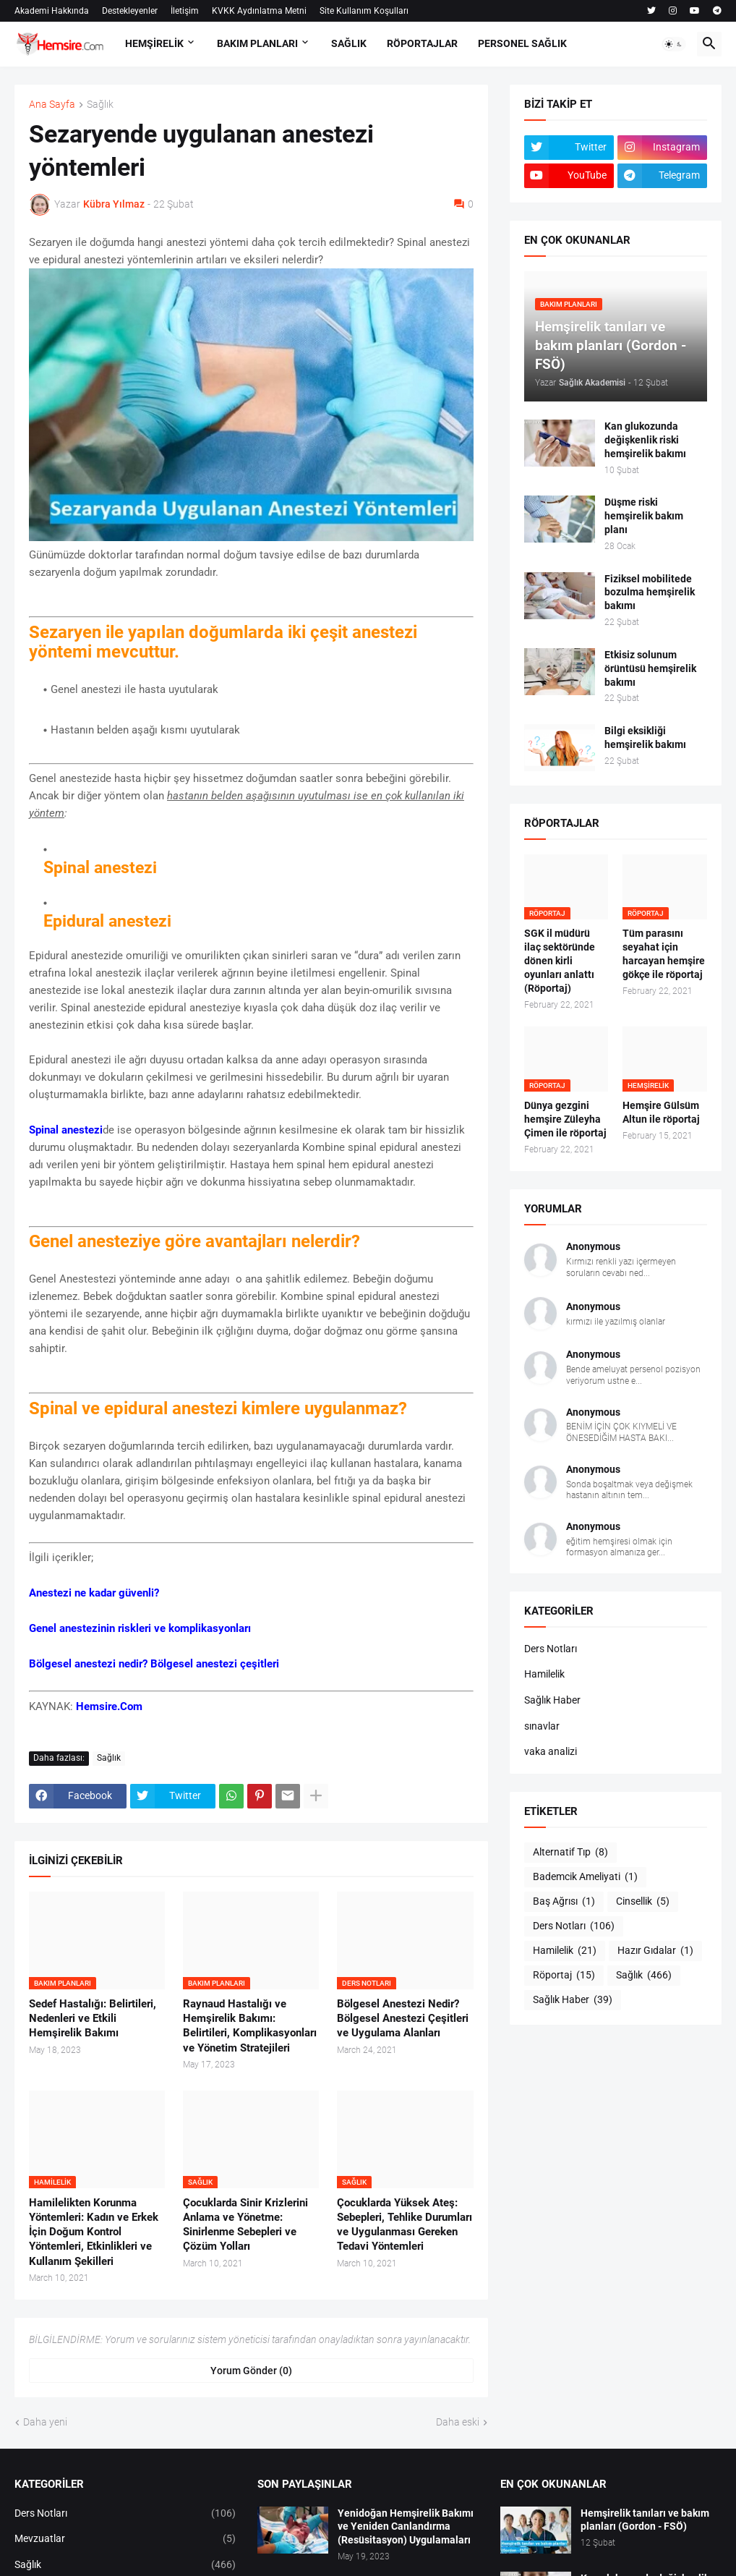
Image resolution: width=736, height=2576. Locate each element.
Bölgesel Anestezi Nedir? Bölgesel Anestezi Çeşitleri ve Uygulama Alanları (402, 2018)
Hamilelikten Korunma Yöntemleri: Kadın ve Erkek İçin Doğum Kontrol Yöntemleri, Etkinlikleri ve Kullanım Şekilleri (93, 2232)
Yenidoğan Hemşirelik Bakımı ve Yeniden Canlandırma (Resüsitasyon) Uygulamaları (406, 2526)
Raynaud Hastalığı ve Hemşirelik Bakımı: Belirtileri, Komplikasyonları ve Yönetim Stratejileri (250, 2025)
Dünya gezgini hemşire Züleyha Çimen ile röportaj (565, 1119)
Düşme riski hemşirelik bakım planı (643, 515)
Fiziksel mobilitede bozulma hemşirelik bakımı (649, 592)
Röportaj (564, 1975)
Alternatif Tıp (570, 1852)
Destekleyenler (130, 11)
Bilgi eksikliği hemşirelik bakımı (645, 737)
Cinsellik (642, 1902)
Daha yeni (45, 2422)
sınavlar (542, 1726)
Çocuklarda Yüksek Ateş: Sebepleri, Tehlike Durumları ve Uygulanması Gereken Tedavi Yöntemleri (404, 2224)
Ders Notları (550, 1648)
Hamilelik (544, 1674)
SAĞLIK (349, 43)
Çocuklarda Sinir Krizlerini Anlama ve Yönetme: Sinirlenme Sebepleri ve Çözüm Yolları (245, 2224)
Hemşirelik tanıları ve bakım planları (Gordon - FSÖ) (645, 2520)
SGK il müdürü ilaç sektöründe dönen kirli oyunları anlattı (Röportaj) (559, 960)
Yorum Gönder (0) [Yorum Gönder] (251, 2370)
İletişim (185, 11)
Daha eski (457, 2422)
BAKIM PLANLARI (257, 43)
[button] (674, 44)
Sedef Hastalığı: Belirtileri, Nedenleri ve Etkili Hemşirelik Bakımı (92, 2018)
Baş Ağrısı (564, 1902)
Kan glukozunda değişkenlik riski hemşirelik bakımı (645, 439)
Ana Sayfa (52, 104)
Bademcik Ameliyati (585, 1877)
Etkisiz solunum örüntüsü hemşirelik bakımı (650, 668)
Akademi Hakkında (51, 11)
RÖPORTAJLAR (422, 43)
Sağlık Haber (552, 1700)
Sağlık (100, 104)
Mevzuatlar (125, 2539)
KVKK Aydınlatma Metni (259, 11)
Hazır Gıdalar (655, 1951)
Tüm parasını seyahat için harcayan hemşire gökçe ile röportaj (663, 953)
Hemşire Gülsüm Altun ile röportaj (661, 1112)
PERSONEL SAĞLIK (522, 43)
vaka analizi (550, 1751)
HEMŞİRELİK (154, 43)
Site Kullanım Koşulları (364, 11)
